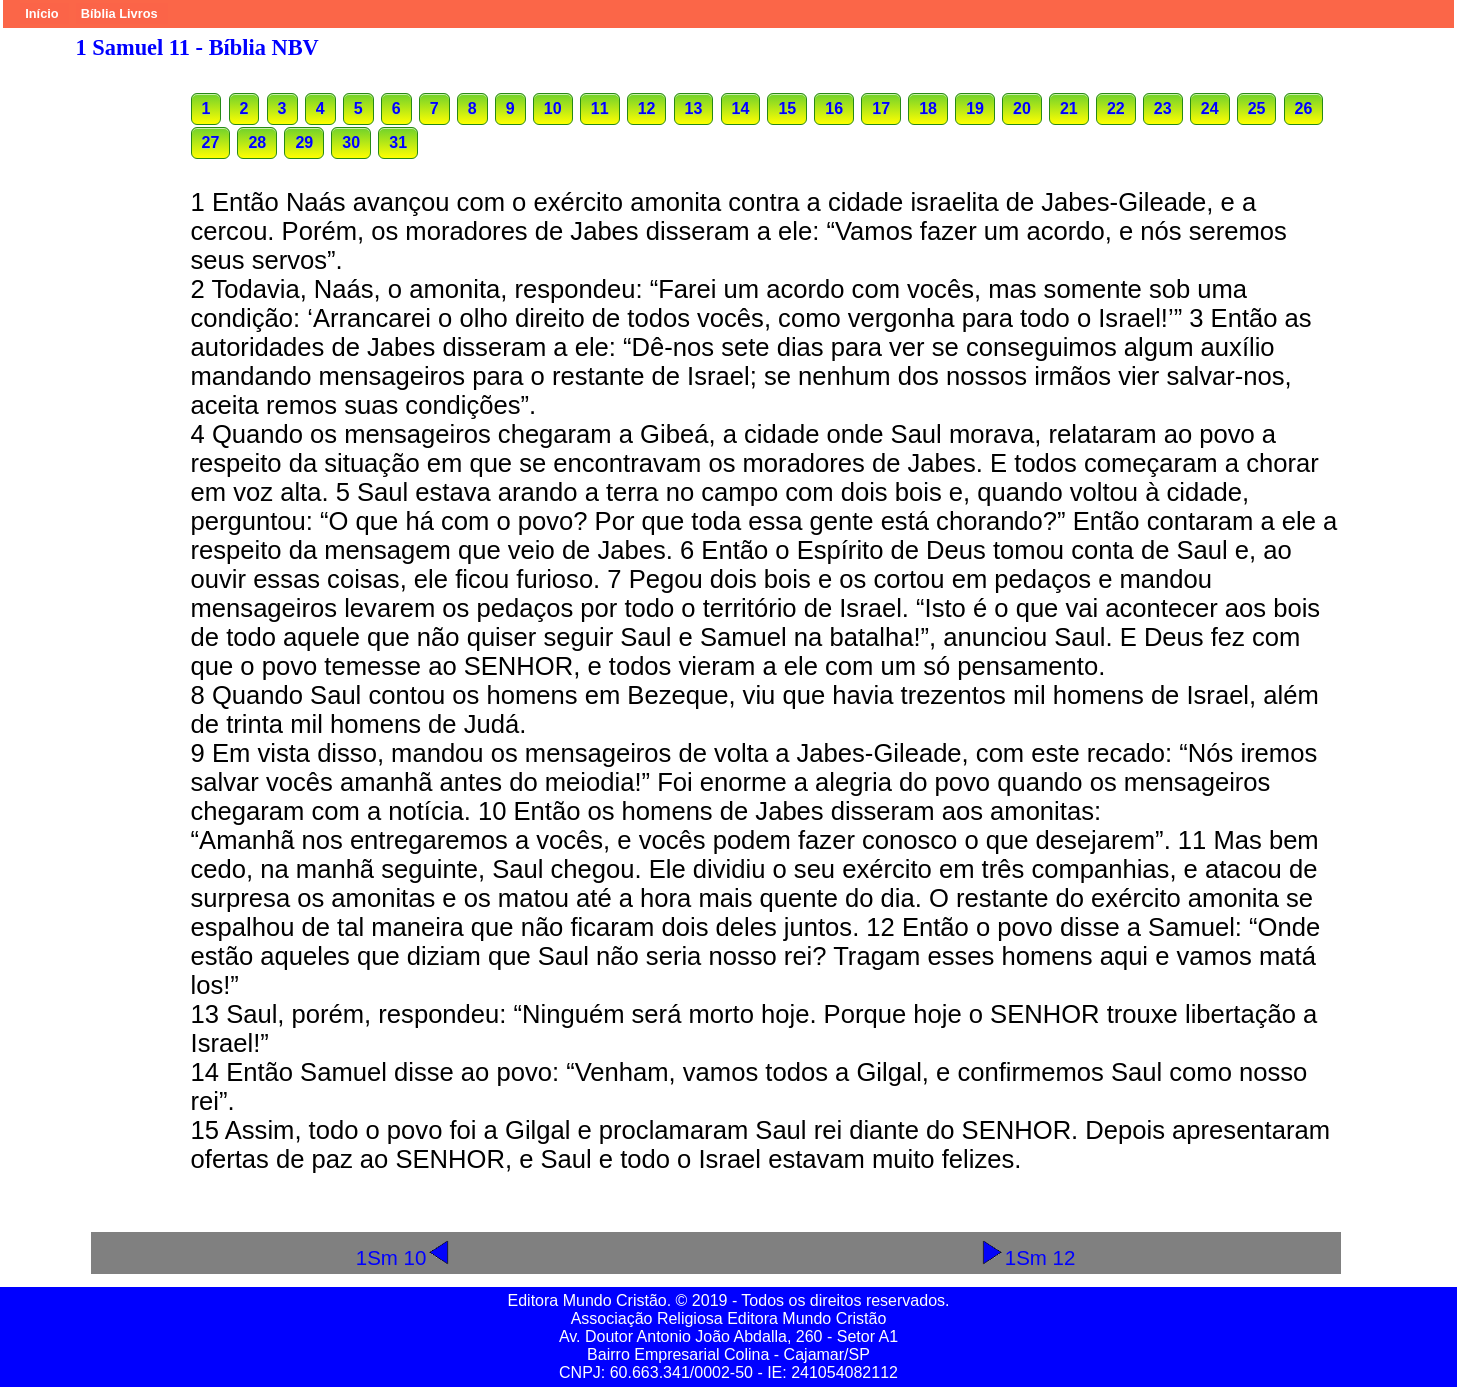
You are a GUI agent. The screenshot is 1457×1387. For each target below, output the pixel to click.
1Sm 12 (1028, 1257)
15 (787, 108)
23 (1163, 108)
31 (398, 142)
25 (1257, 108)
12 (647, 108)
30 (351, 142)
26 (1304, 108)
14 (741, 108)
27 (211, 142)
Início (41, 13)
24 (1210, 108)
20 (1022, 108)
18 (928, 108)
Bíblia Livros (119, 13)
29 (304, 142)
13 (694, 108)
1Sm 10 (404, 1257)
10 (553, 108)
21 (1069, 108)
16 (834, 108)
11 (600, 108)
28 (257, 142)
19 (975, 108)
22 (1116, 108)
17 (881, 108)
